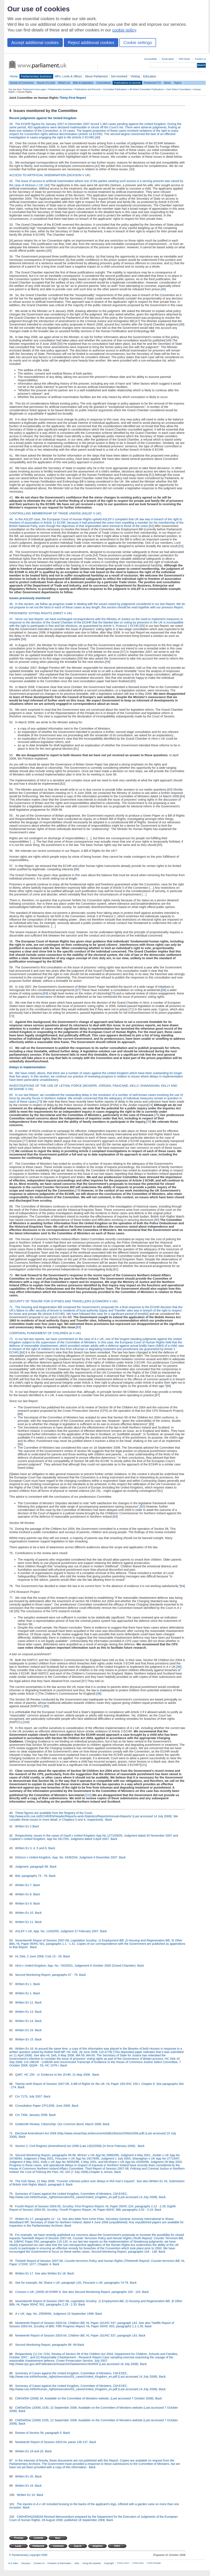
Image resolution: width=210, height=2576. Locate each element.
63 (169, 789)
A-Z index (13, 2563)
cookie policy (124, 30)
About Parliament (96, 76)
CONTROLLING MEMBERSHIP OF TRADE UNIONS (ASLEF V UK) (55, 513)
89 (151, 1424)
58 (80, 658)
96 (179, 1666)
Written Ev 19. (24, 2485)
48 (182, 324)
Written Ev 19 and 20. (29, 2451)
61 (76, 748)
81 (115, 1269)
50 (60, 343)
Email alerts (168, 59)
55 (142, 625)
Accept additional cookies (35, 42)
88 (20, 1414)
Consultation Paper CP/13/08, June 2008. (43, 2105)
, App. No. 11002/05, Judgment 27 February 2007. (57, 1931)
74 (150, 1105)
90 (20, 1444)
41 (111, 150)
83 (78, 1327)
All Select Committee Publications (147, 89)
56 (23, 639)
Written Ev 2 (23, 1826)
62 (62, 783)
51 (151, 474)
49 (169, 340)
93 (115, 1516)
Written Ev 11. (24, 1922)
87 (157, 1395)
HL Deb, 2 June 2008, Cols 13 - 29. (38, 1956)
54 (95, 555)
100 (26, 1722)
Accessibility (150, 59)
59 (107, 662)
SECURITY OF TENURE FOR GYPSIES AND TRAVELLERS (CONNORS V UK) (63, 1301)
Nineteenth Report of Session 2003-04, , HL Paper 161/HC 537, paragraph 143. (76, 2335)
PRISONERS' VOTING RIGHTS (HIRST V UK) (40, 613)
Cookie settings (137, 42)
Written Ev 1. (23, 1984)
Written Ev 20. (24, 2476)
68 (163, 990)
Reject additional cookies (91, 42)
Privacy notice (123, 2563)
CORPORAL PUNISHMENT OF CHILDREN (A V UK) (45, 1333)
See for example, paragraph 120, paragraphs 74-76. (72, 2282)
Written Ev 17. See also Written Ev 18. (40, 2273)
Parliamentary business (36, 76)
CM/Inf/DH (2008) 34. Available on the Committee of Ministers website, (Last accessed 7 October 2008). (84, 2398)
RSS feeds (184, 59)
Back (108, 1819)
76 (148, 1121)
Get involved (119, 76)
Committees (103, 82)
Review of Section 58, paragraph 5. (38, 2432)
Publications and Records (87, 89)
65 (159, 845)
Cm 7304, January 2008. (31, 2115)
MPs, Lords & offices (68, 76)
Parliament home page (34, 89)
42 (97, 166)
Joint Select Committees (178, 89)
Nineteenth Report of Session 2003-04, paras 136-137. (51, 2442)
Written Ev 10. (24, 1912)
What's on (64, 82)
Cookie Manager (154, 2563)
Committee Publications (115, 89)
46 (163, 289)
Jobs (76, 2563)
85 (67, 1376)
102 (88, 1795)
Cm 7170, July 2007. (29, 2096)
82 (146, 1313)
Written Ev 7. (23, 1885)
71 (131, 1009)
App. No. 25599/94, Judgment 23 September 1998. (54, 2313)
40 (97, 137)
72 (11, 1016)
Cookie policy (138, 2563)
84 (22, 1352)
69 (45, 993)
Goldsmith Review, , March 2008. (58, 2124)
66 (76, 869)
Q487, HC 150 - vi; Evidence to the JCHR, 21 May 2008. (53, 2074)
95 (16, 1611)
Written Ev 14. (24, 2021)
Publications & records (127, 82)
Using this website (91, 2563)
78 (11, 1151)
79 (77, 1190)
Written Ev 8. (23, 1894)
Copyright (109, 2563)
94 (182, 1586)
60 (133, 681)
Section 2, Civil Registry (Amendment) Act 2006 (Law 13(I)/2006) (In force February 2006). (76, 2146)
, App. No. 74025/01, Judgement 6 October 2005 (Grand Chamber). (75, 1965)
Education (149, 76)
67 (78, 990)
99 (46, 1706)
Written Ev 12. (24, 2002)
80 (156, 1220)
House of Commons (22, 82)
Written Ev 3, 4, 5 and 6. (31, 1848)
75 (156, 1115)
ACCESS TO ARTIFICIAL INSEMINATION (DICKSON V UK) (49, 175)
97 (84, 1681)
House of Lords (46, 82)
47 (137, 321)
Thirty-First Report (72, 97)
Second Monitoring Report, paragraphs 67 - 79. (46, 1974)
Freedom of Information (59, 2563)
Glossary (25, 2563)
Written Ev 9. (23, 1903)
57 (123, 651)
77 (25, 1141)
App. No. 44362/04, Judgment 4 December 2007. (66, 1857)
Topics (177, 82)
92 (142, 1506)
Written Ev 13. (24, 2011)
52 (151, 526)
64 (182, 796)
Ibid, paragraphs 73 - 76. (31, 1875)
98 (99, 1693)
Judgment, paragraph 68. (32, 1866)
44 (47, 185)
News (167, 82)
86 (168, 1386)
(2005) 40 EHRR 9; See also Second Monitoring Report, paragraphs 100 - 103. (78, 2292)
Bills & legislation (83, 82)
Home (14, 76)
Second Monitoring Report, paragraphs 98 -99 (45, 2344)
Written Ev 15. (24, 2030)
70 (113, 993)
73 (39, 1101)
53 (181, 546)
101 (143, 1765)
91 (160, 1490)
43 (132, 169)
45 (49, 250)
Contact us (200, 59)
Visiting (135, 76)
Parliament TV (152, 82)
